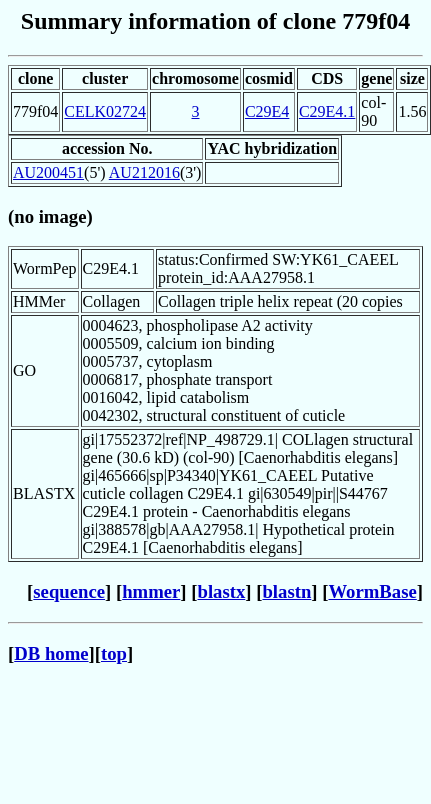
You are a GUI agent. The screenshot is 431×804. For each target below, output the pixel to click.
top (114, 653)
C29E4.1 (327, 111)
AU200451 (48, 172)
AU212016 (144, 172)
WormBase (372, 591)
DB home (51, 653)
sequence (69, 591)
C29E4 (267, 111)
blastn (286, 591)
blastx (222, 591)
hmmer (151, 591)
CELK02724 (105, 111)
